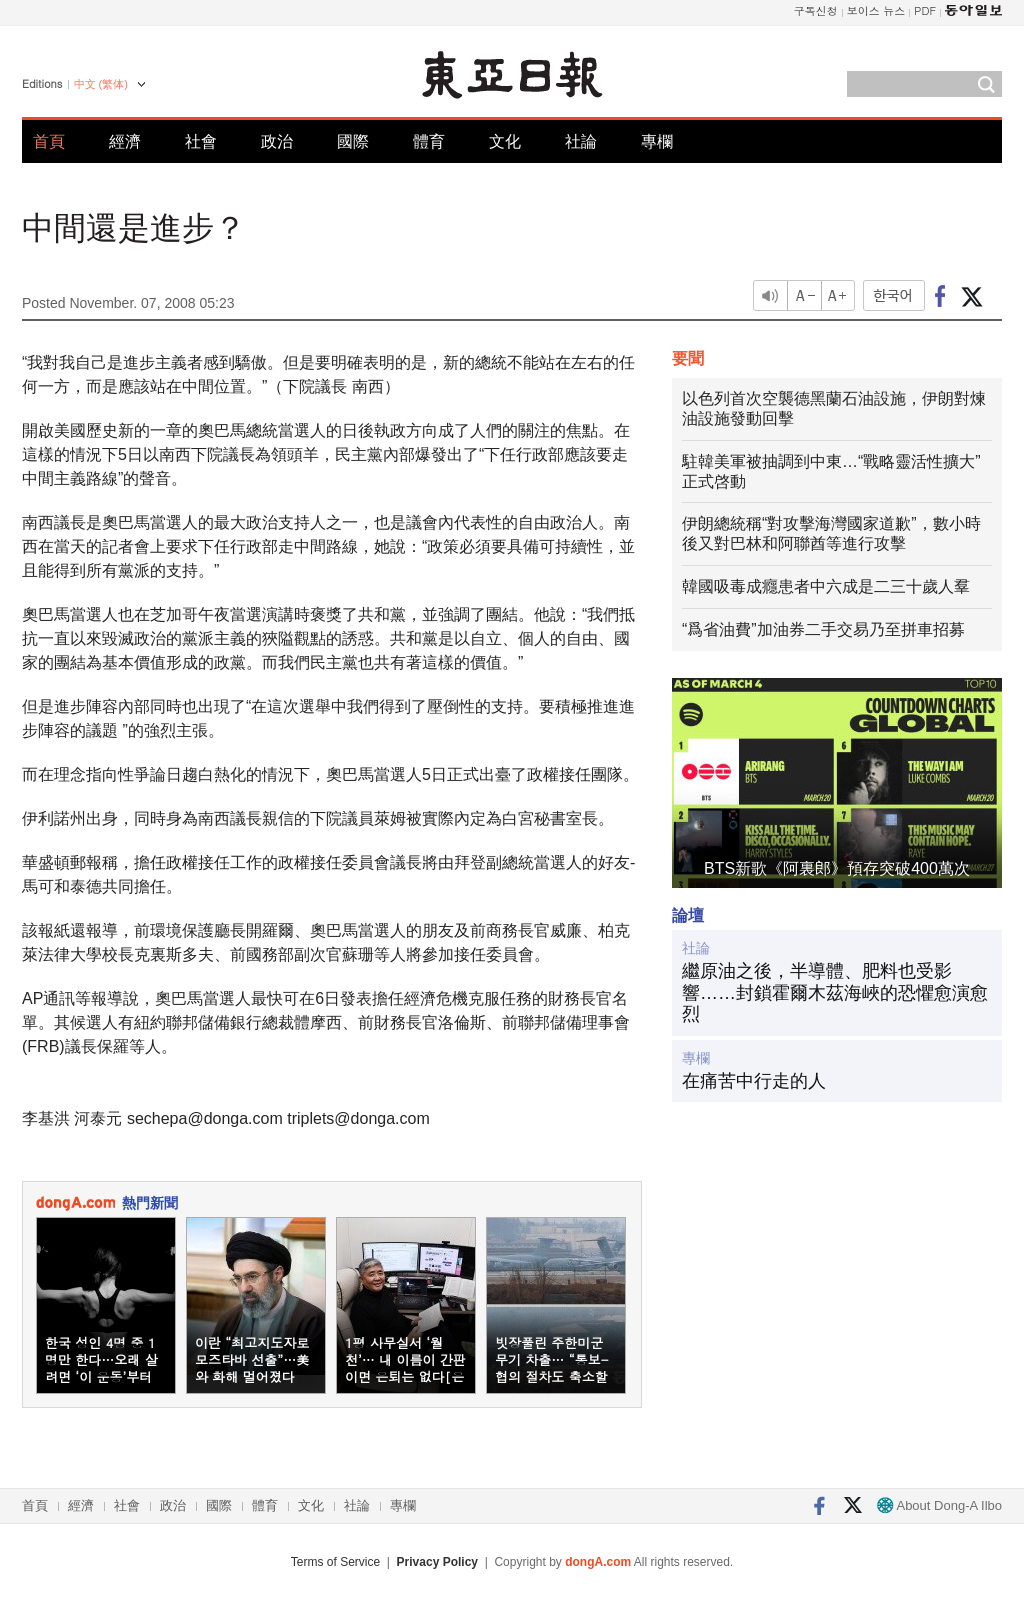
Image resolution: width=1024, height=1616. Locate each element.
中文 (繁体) (101, 84)
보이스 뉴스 (876, 10)
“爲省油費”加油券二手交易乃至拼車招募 (823, 629)
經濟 (125, 141)
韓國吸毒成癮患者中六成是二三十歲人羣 (826, 586)
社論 (581, 141)
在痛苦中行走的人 (754, 1081)
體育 (429, 141)
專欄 (657, 141)
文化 (505, 141)
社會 (201, 141)
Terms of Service (335, 1562)
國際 (353, 141)
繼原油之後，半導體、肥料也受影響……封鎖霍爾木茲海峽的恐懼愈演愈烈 (835, 992)
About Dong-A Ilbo (939, 1505)
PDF (925, 10)
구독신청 (816, 10)
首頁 (49, 141)
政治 (277, 141)
